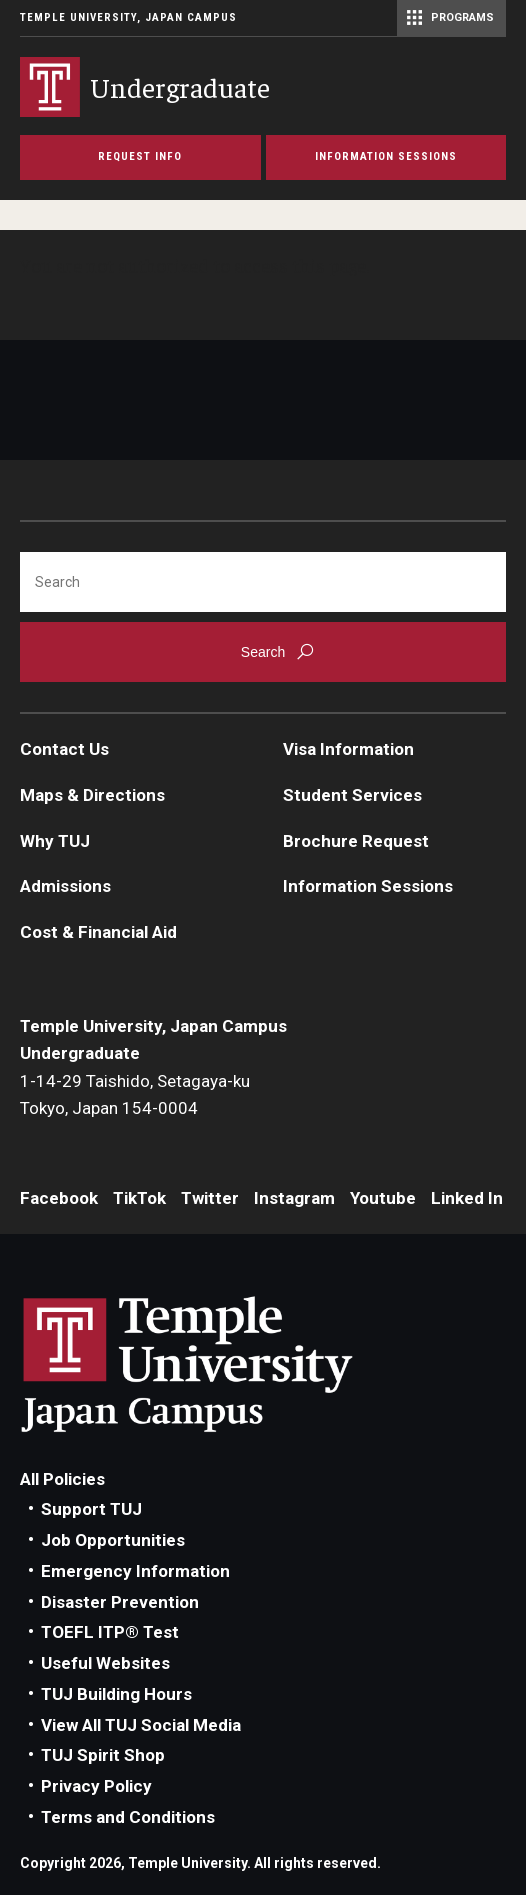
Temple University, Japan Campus (128, 17)
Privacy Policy (96, 1786)
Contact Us (64, 749)
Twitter (210, 1198)
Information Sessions (368, 886)
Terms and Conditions (128, 1817)
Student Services (352, 795)
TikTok (139, 1198)
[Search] (263, 582)
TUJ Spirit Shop (103, 1755)
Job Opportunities (113, 1540)
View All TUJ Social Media (141, 1725)
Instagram (294, 1198)
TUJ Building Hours (116, 1694)
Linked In (467, 1198)
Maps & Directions (92, 795)
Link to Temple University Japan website (220, 1364)
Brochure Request (356, 841)
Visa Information (348, 749)
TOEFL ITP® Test (110, 1632)
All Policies (62, 1479)
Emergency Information (135, 1571)
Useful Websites (105, 1663)
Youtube (383, 1198)
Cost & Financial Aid (98, 932)
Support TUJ (91, 1509)
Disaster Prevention (120, 1602)
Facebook (59, 1198)
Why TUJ (55, 841)
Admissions (65, 886)
